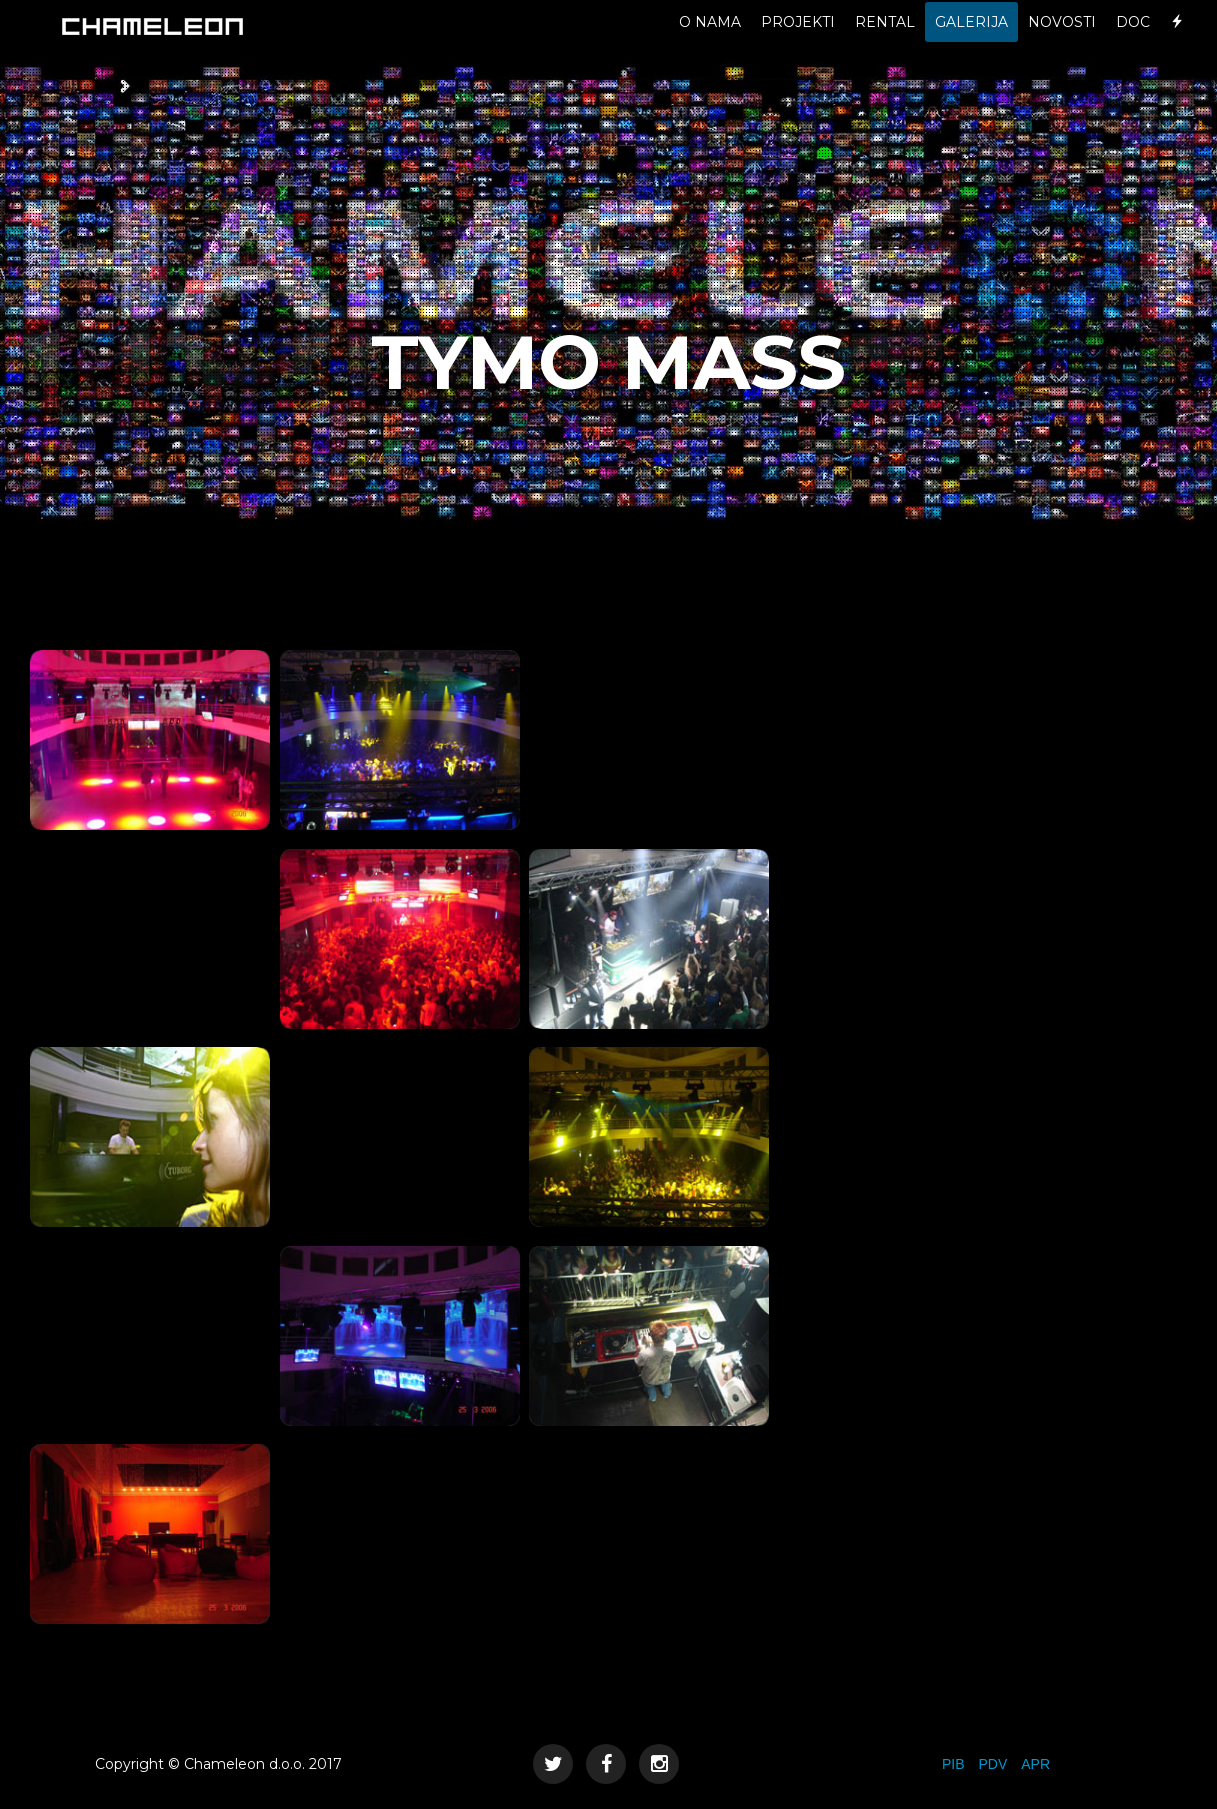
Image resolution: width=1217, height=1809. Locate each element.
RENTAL (885, 40)
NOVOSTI (1062, 40)
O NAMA (710, 40)
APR (1035, 1764)
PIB (953, 1764)
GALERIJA (971, 40)
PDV (992, 1764)
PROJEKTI (798, 40)
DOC (1133, 40)
